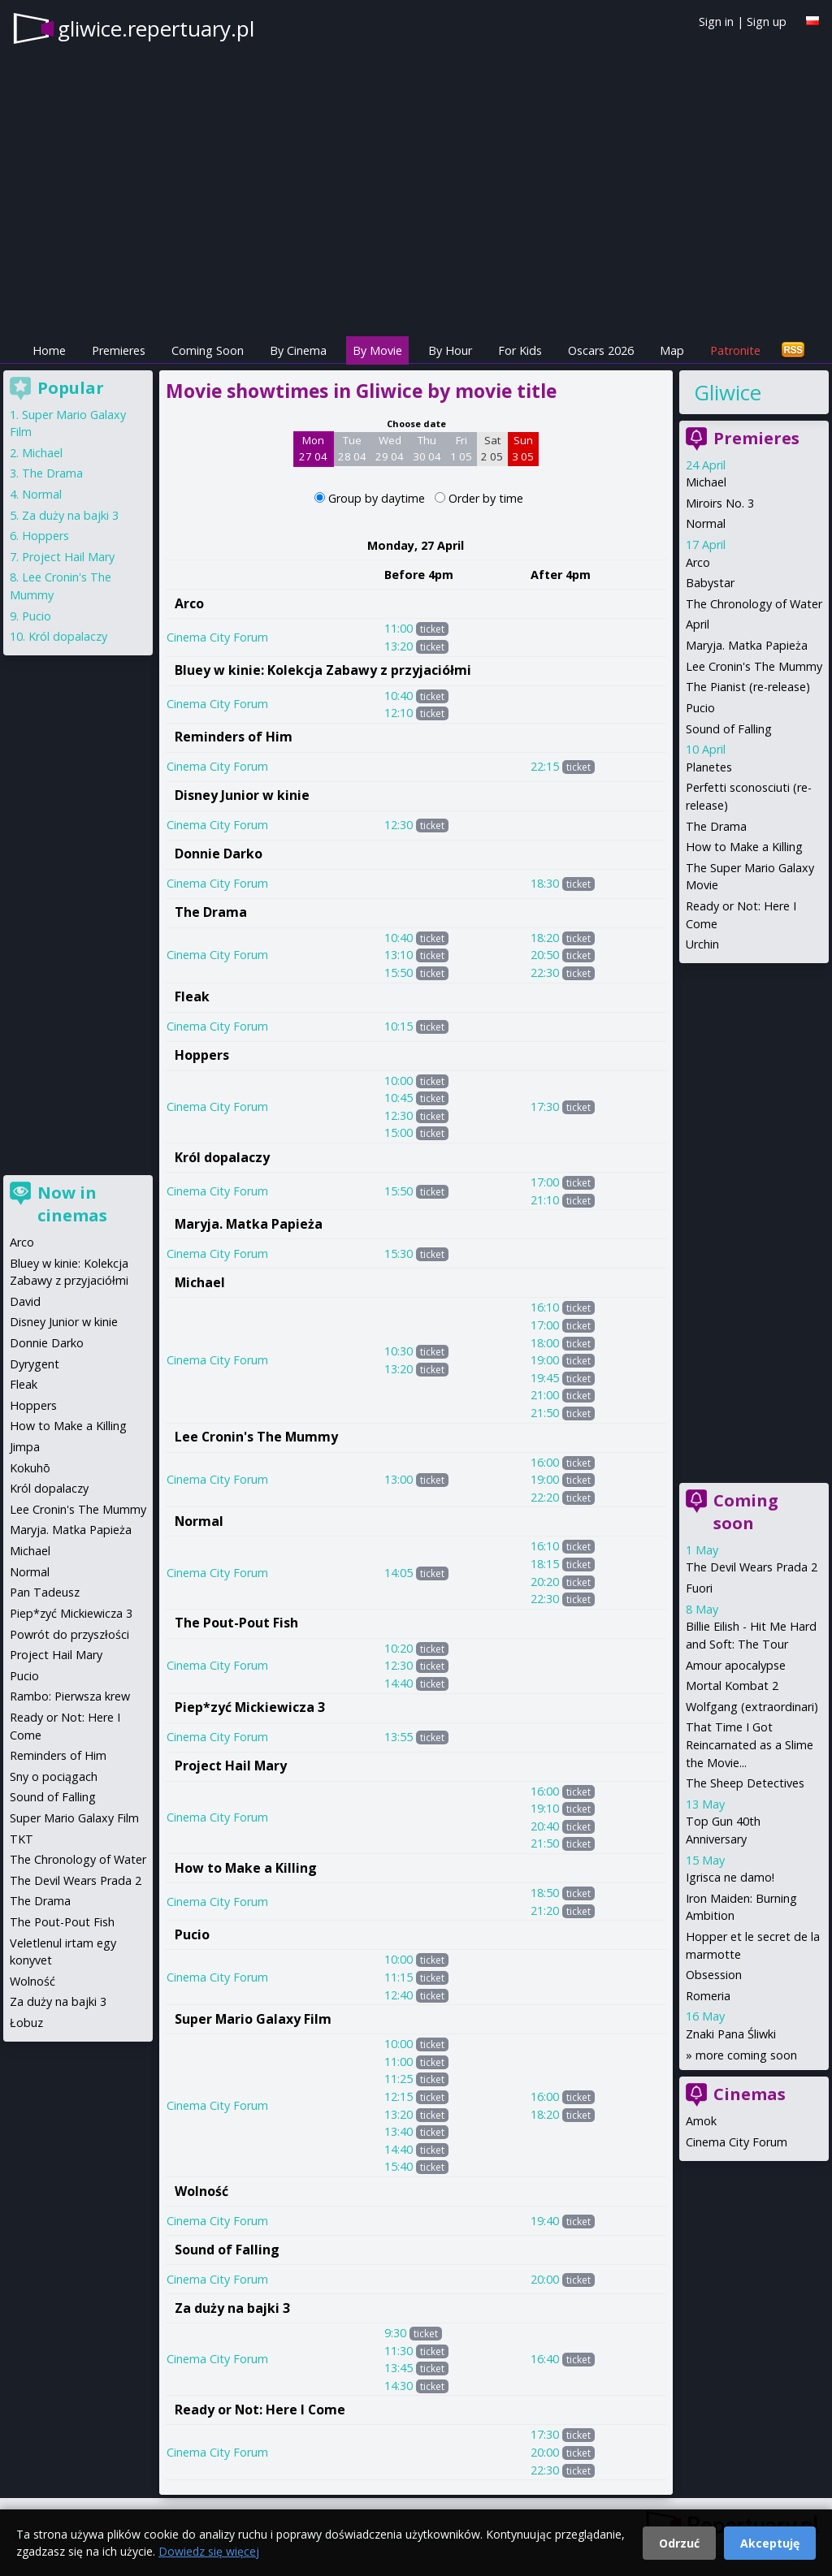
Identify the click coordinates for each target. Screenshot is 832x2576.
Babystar (710, 582)
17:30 (545, 1106)
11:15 (398, 1977)
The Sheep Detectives (745, 1783)
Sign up (766, 21)
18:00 (545, 1343)
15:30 (398, 1253)
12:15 (398, 2096)
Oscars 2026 (601, 350)
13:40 (398, 2131)
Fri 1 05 (461, 448)
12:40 (398, 1995)
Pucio (192, 1934)
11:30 (398, 2350)
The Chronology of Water (754, 604)
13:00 (398, 1479)
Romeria (708, 1995)
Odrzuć (679, 2543)
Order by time (485, 498)
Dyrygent (34, 1364)
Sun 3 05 (523, 448)
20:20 (545, 1581)
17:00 (545, 1182)
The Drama (211, 912)
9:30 (395, 2332)
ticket (432, 629)
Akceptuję (770, 2543)
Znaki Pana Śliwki (731, 2034)
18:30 (545, 883)
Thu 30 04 (427, 448)
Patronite (735, 350)
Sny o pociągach (54, 1776)
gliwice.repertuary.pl (156, 28)
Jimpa (25, 1446)
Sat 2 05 (492, 448)
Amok (701, 2121)
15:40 (398, 2166)
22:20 (545, 1497)
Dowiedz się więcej (208, 2551)
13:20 (398, 646)
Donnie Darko (218, 853)
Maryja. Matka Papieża (249, 1224)
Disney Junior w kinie (242, 795)
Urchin (702, 944)
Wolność (201, 2191)
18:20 (545, 937)
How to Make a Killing (246, 1868)
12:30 (398, 824)
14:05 (398, 1572)
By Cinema (298, 350)
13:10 (398, 954)
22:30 (545, 972)
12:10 (398, 712)
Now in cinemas (72, 1204)
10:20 (398, 1648)
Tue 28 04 (352, 448)
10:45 (398, 1097)
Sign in (716, 21)
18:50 (545, 1892)
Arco (189, 603)
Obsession (714, 1974)
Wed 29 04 (389, 448)
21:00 (545, 1395)
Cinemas (749, 2094)
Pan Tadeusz (45, 1592)
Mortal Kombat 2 (732, 1685)
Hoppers (202, 1055)
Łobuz (26, 2022)
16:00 (545, 1462)
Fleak (192, 996)
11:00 (398, 628)
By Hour (450, 350)
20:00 (545, 2279)
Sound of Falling (227, 2249)
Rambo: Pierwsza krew (70, 1696)
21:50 (545, 1412)
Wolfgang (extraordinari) (752, 1706)
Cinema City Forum (217, 637)
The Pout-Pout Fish (236, 1623)
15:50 (398, 972)
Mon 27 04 (313, 448)
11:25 (398, 2078)
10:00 (398, 1080)
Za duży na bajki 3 (232, 2308)
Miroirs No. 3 (720, 503)
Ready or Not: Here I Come (260, 2409)
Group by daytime (378, 498)
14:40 (398, 1683)
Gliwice (727, 392)
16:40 (545, 2358)
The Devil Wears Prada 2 (751, 1567)
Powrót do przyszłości (69, 1634)
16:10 (545, 1307)
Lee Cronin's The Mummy (256, 1437)
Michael (200, 1282)
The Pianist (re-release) (748, 686)
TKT (21, 1839)
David (25, 1301)
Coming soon (745, 1511)
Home (49, 350)
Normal (199, 1521)
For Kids (520, 350)
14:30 (398, 2385)
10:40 (398, 695)
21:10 (545, 1200)
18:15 (545, 1563)
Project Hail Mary (231, 1765)
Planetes (709, 767)
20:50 (545, 954)
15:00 (398, 1132)
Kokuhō (30, 1468)
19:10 (545, 1808)
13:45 (398, 2367)
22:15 (545, 766)
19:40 (545, 2220)
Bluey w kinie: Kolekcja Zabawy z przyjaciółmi (323, 670)
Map (672, 350)
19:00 (545, 1360)
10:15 (398, 1026)
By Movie (377, 350)
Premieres (118, 350)
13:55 (398, 1736)
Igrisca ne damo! (730, 1877)
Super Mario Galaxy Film (253, 2019)
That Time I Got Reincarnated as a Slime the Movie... (749, 1744)
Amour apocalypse (736, 1665)
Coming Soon (207, 350)
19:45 (545, 1377)
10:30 (398, 1351)
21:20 (545, 1910)
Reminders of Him (233, 737)
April (697, 624)
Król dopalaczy (222, 1157)
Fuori (699, 1588)
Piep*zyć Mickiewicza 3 (250, 1707)
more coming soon (746, 2055)
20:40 (545, 1826)
